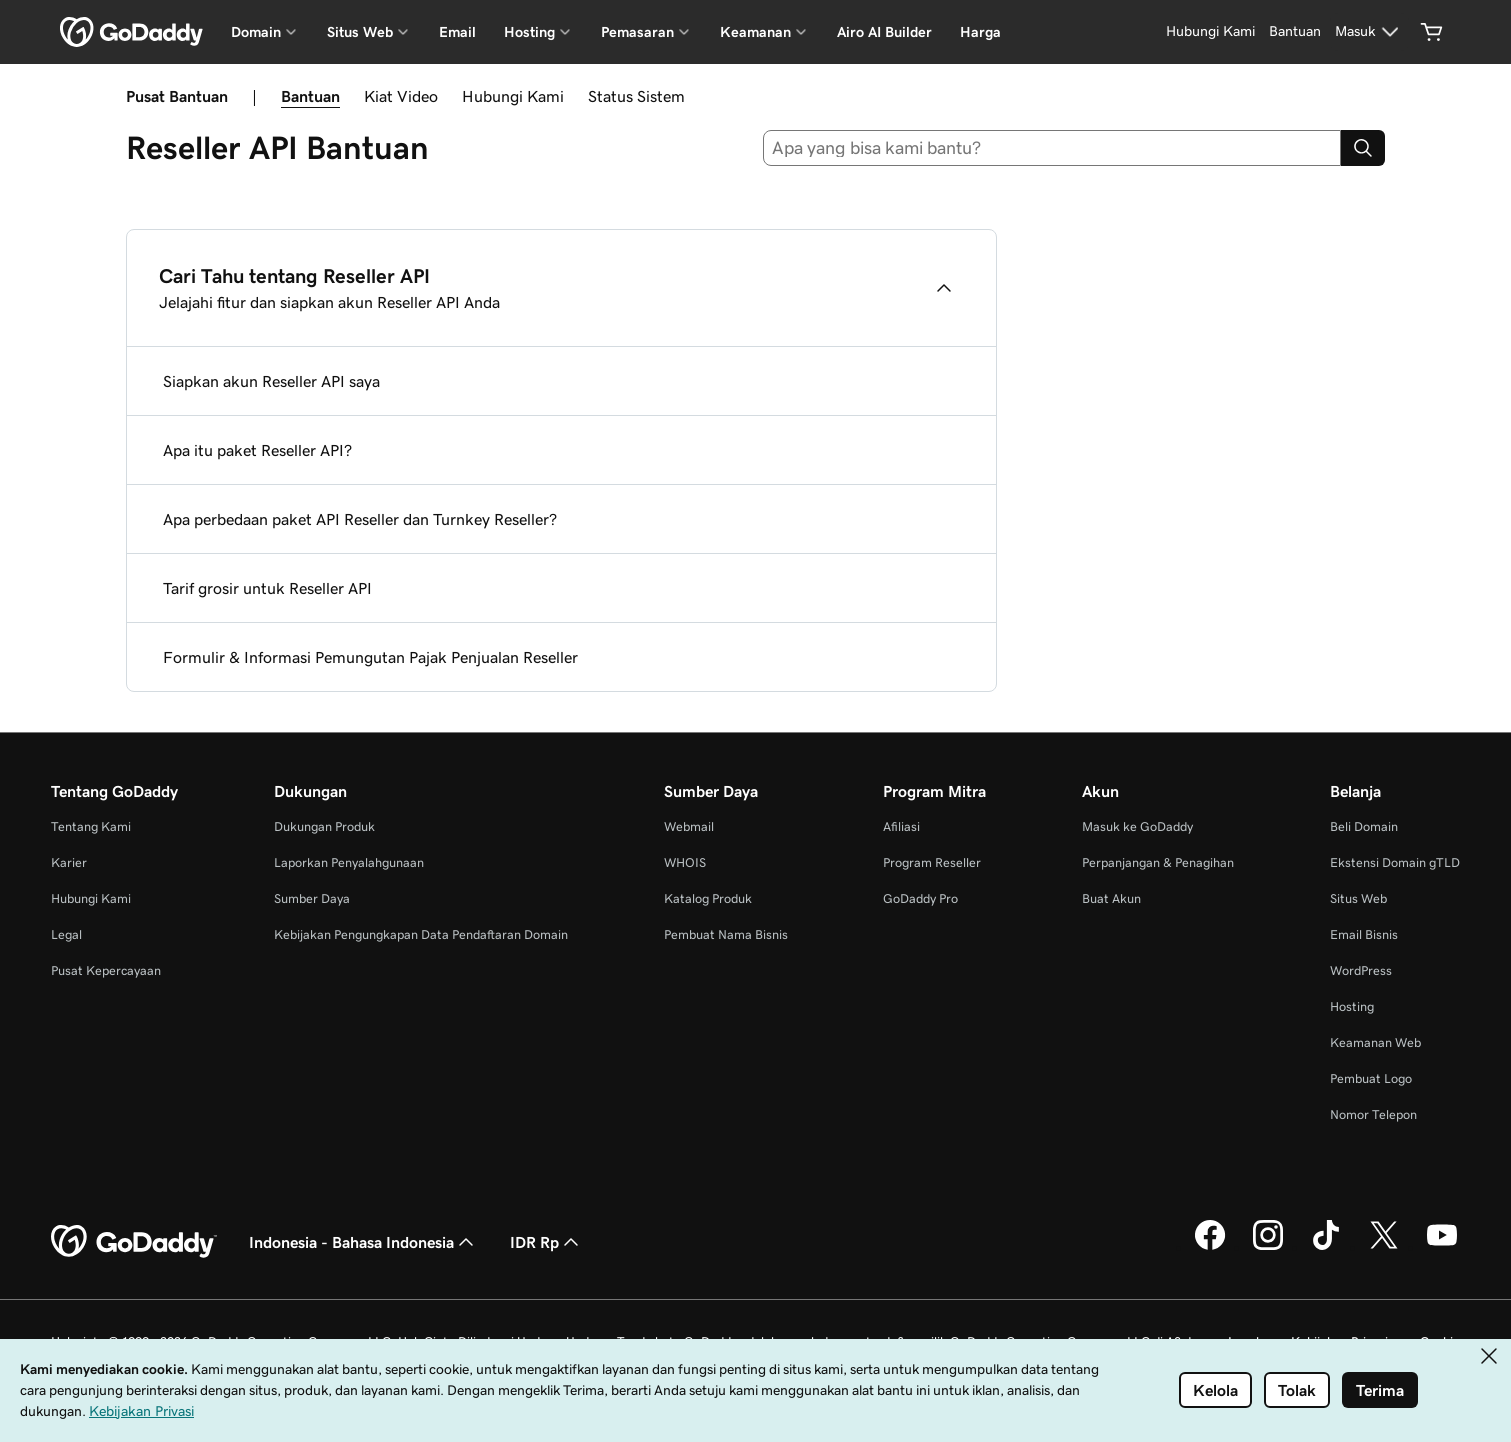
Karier (69, 862)
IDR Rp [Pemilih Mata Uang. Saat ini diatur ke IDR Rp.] (546, 1242)
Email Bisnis (1364, 934)
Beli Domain (1364, 826)
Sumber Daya (312, 898)
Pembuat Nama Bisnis (726, 934)
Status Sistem (636, 96)
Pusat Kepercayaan (106, 970)
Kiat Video (401, 96)
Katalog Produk (708, 898)
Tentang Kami (91, 826)
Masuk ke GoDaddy (1137, 826)
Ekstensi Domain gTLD (1395, 862)
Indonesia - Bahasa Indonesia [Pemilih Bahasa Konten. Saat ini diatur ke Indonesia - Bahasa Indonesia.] (363, 1242)
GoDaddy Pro (920, 898)
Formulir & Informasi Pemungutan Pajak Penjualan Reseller (370, 657)
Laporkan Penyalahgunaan (349, 862)
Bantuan (310, 96)
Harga (980, 32)
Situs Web (1358, 898)
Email (457, 32)
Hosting (1352, 1006)
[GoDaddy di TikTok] (1326, 1247)
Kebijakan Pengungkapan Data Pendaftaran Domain (421, 934)
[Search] (1363, 148)
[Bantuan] (1295, 32)
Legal (66, 934)
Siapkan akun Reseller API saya (271, 381)
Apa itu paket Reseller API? (257, 450)
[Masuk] (1369, 32)
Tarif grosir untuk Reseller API (267, 588)
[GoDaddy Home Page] (134, 1242)
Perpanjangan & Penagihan (1158, 862)
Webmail (689, 826)
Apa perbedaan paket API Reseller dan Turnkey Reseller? (360, 519)
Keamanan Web (1375, 1042)
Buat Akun (1111, 898)
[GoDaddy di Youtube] (1442, 1247)
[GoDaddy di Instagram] (1268, 1247)
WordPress (1361, 970)
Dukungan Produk (324, 826)
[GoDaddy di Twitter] (1384, 1247)
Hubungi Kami (513, 96)
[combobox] (1052, 148)
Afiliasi (901, 826)
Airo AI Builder (884, 32)
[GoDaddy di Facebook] (1210, 1247)
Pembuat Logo (1371, 1078)
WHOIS (685, 862)
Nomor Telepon (1373, 1114)
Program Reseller (932, 862)
